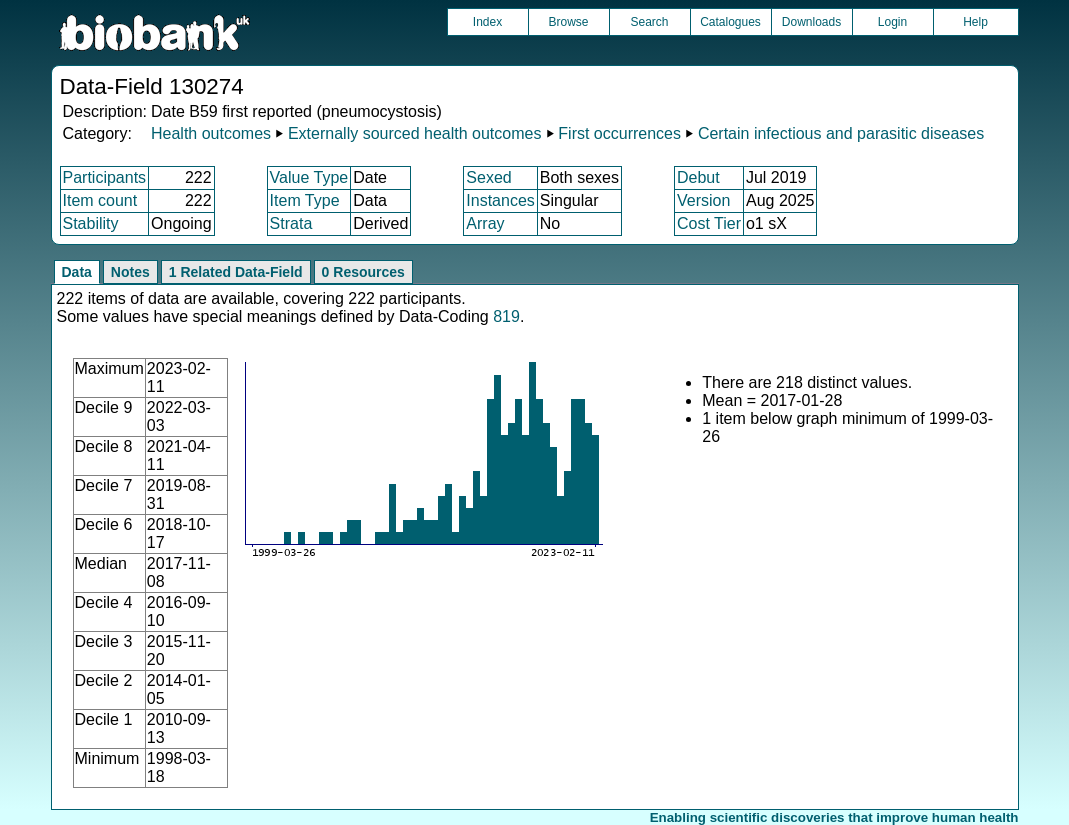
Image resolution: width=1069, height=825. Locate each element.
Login (892, 22)
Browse (568, 22)
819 (506, 316)
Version (703, 200)
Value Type (309, 177)
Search (649, 22)
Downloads (811, 22)
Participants (105, 177)
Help (975, 22)
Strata (291, 223)
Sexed (488, 177)
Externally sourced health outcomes (414, 133)
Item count (100, 200)
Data (77, 272)
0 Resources (363, 272)
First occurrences (619, 133)
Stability (91, 223)
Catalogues (730, 22)
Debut (698, 177)
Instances (500, 200)
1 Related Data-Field (236, 272)
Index (487, 22)
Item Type (305, 200)
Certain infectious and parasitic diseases (841, 133)
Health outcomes (211, 133)
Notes (130, 272)
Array (485, 223)
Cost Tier (709, 223)
